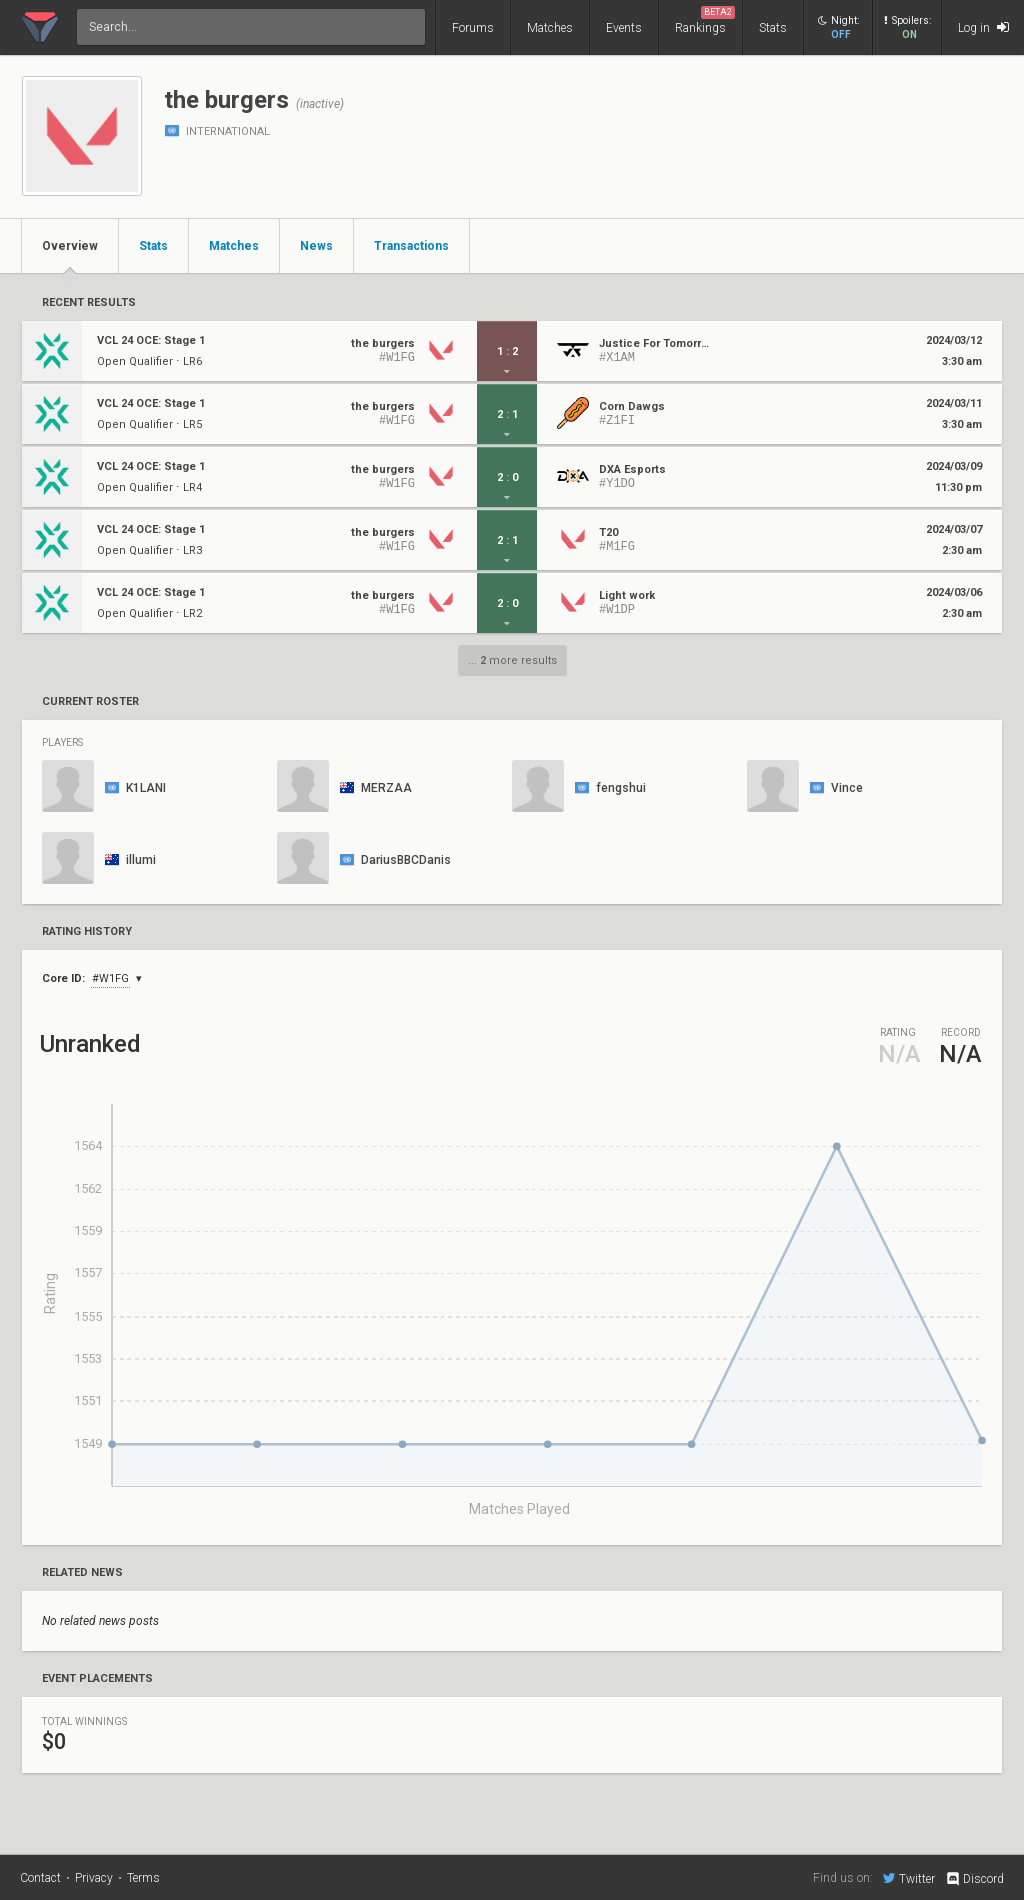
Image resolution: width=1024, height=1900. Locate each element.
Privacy (94, 1878)
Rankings (705, 20)
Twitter (909, 1878)
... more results (512, 660)
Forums (473, 28)
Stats (773, 28)
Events (624, 28)
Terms (143, 1878)
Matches (550, 28)
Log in (983, 27)
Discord (974, 1879)
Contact (40, 1878)
